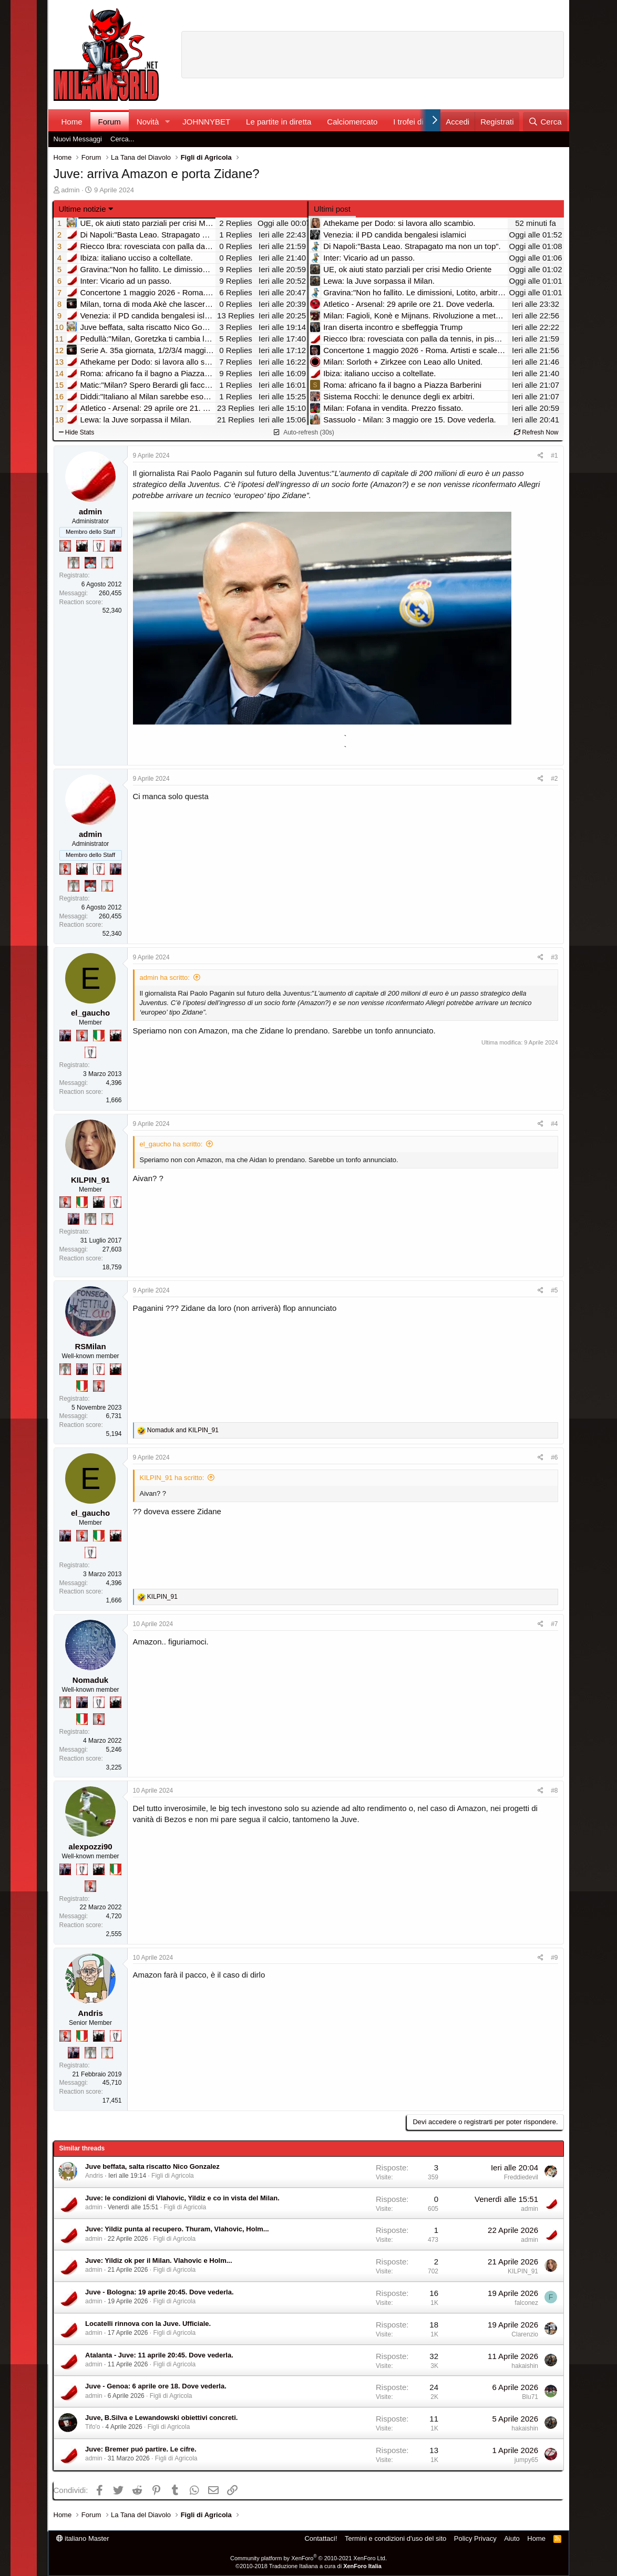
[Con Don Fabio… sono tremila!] (115, 546)
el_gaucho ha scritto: (171, 1144)
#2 (554, 778)
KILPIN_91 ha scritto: (172, 1478)
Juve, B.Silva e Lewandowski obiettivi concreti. (161, 2418)
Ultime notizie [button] (82, 208)
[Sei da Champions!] (99, 546)
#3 (554, 957)
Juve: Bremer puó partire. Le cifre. (141, 2449)
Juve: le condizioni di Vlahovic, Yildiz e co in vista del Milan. (182, 2198)
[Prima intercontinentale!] (107, 562)
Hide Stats (77, 432)
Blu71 (530, 2397)
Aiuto (512, 2538)
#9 (554, 1957)
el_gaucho (90, 1012)
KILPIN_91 (90, 1179)
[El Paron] (82, 546)
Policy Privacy (475, 2538)
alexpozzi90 (90, 1846)
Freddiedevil (521, 2177)
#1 (554, 455)
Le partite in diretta (278, 121)
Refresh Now (536, 432)
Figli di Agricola (172, 2175)
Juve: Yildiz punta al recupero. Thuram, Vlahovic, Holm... (177, 2229)
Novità (148, 121)
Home (72, 121)
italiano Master (82, 2538)
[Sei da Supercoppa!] (73, 562)
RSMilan (90, 1346)
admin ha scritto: (165, 977)
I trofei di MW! (417, 121)
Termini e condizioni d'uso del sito (395, 2538)
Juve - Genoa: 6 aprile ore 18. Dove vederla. (156, 2386)
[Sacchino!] (90, 562)
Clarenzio (524, 2334)
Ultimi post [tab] (332, 208)
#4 (554, 1123)
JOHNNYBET (206, 121)
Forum (109, 121)
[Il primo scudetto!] (99, 1035)
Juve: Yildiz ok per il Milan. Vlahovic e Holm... (158, 2260)
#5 (554, 1290)
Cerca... (122, 139)
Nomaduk (90, 1679)
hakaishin (524, 2366)
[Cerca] (545, 121)
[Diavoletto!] (65, 546)
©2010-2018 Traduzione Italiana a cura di (308, 2566)
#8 (554, 1790)
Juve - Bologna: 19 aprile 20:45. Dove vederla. (159, 2292)
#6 (554, 1457)
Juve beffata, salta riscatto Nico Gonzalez (152, 2166)
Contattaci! (320, 2538)
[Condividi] (540, 456)
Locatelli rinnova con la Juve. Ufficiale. (148, 2323)
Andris (90, 2013)
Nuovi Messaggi (78, 139)
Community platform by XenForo (308, 2558)
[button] (167, 121)
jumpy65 (526, 2460)
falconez (526, 2302)
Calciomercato (352, 121)
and (183, 1430)
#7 (554, 1624)
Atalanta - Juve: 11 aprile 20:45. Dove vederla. (159, 2355)
